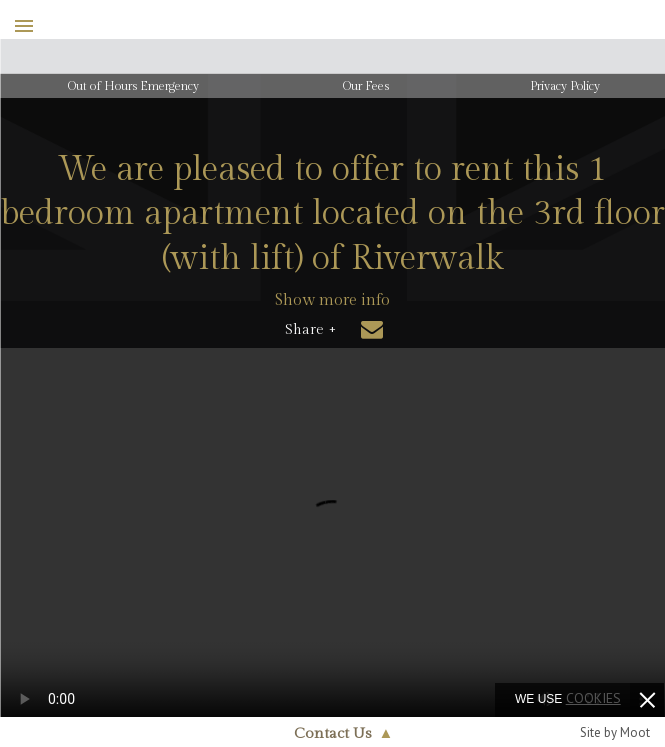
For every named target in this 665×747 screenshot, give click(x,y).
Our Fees (366, 86)
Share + (310, 330)
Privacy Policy (565, 86)
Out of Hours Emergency (133, 86)
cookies (593, 698)
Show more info (332, 300)
